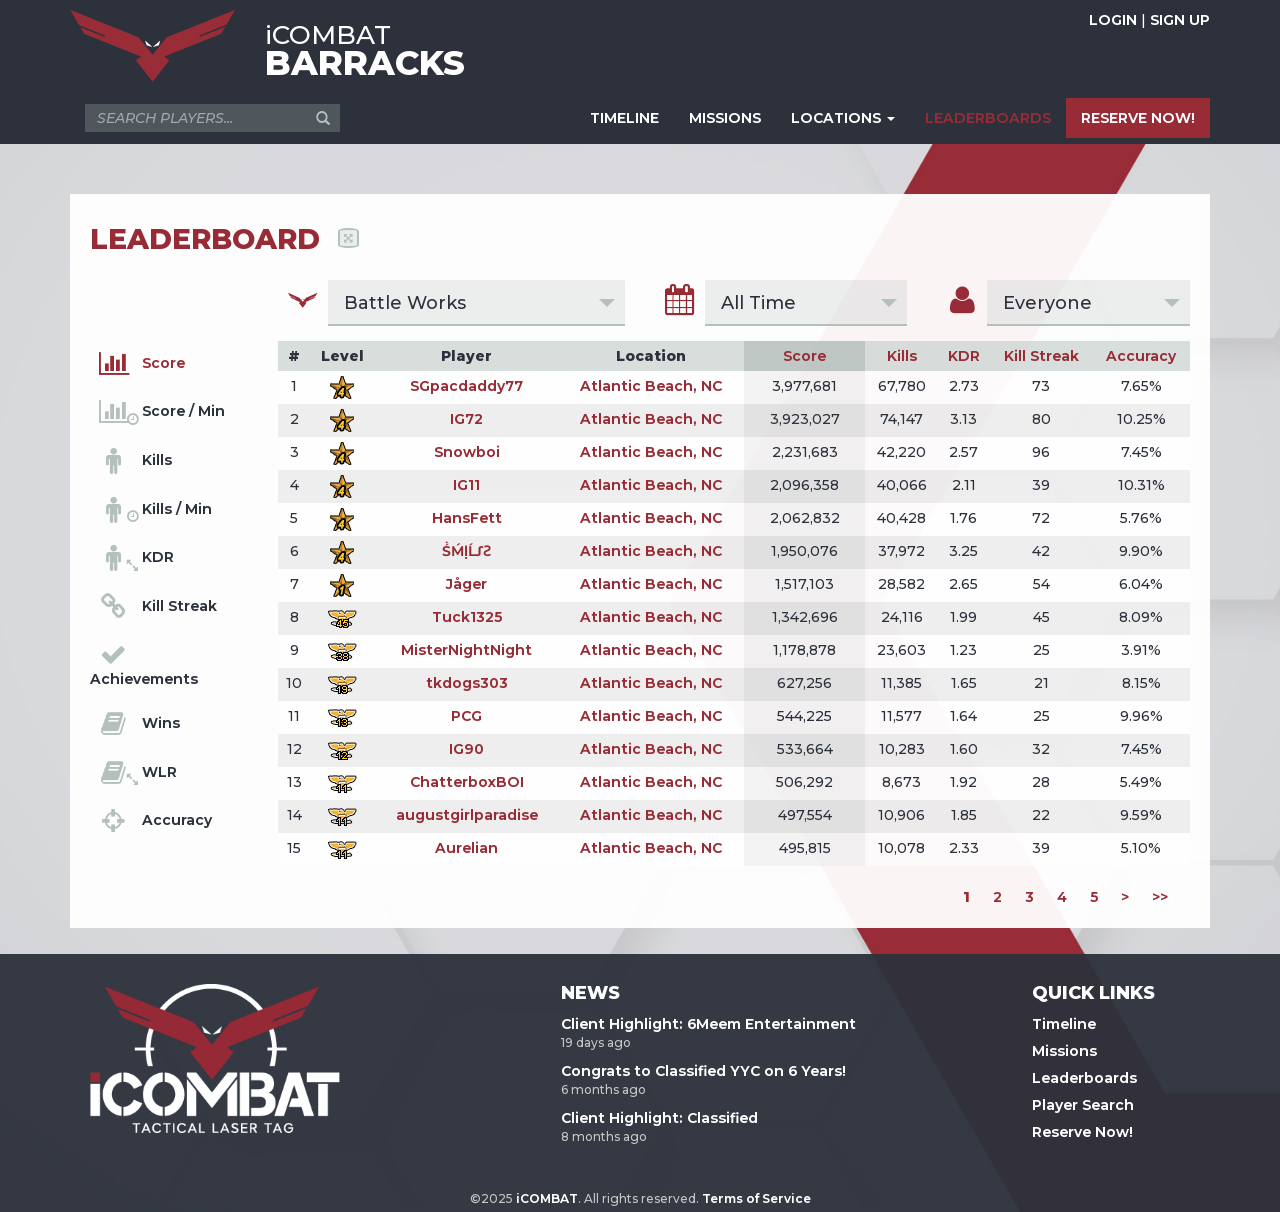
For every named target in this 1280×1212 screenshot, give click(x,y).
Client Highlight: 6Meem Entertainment (708, 1024)
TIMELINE (624, 118)
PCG (466, 716)
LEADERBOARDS (988, 118)
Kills (902, 356)
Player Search (1083, 1105)
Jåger (466, 584)
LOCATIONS (843, 118)
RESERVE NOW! (1138, 118)
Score (804, 356)
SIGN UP (1180, 20)
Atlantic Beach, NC (651, 386)
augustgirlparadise (467, 815)
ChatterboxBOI (467, 782)
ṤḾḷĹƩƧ (466, 551)
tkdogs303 (467, 683)
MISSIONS (725, 118)
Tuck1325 (467, 617)
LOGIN (1113, 20)
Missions (1064, 1051)
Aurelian (466, 848)
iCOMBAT (547, 1198)
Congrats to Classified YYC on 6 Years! (703, 1071)
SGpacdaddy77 (466, 386)
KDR (964, 356)
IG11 (466, 485)
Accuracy (1141, 356)
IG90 (466, 749)
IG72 (466, 419)
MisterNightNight (466, 650)
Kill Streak (1041, 356)
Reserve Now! (1082, 1132)
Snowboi (467, 452)
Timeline (1064, 1024)
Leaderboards (1084, 1078)
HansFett (467, 518)
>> (1160, 897)
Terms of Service (756, 1198)
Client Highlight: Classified (659, 1118)
